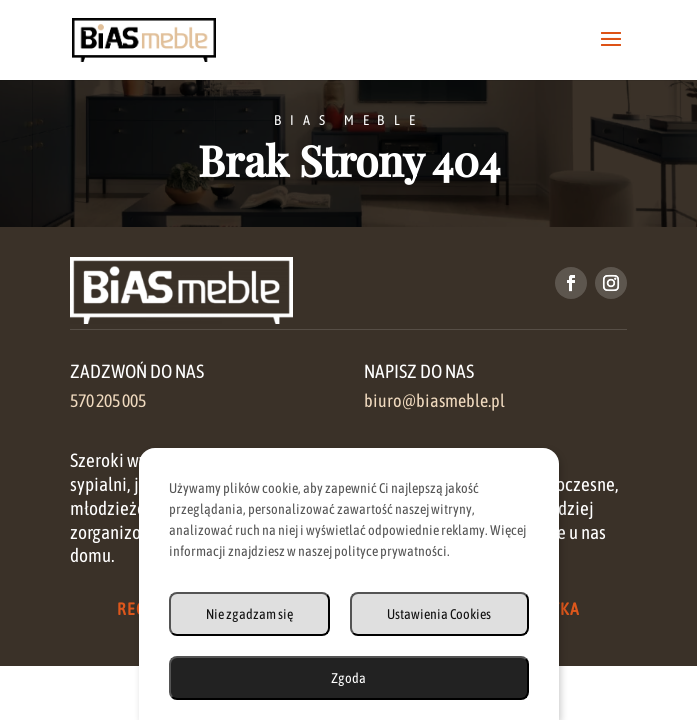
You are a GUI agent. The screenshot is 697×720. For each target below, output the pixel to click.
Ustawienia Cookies (439, 614)
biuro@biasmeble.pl (434, 401)
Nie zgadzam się (249, 614)
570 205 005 (108, 401)
